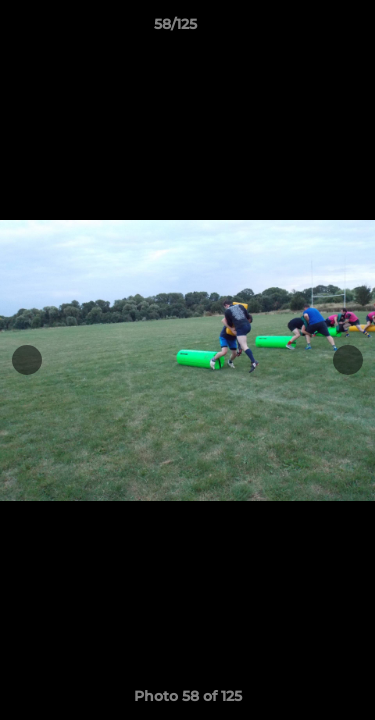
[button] (303, 29)
